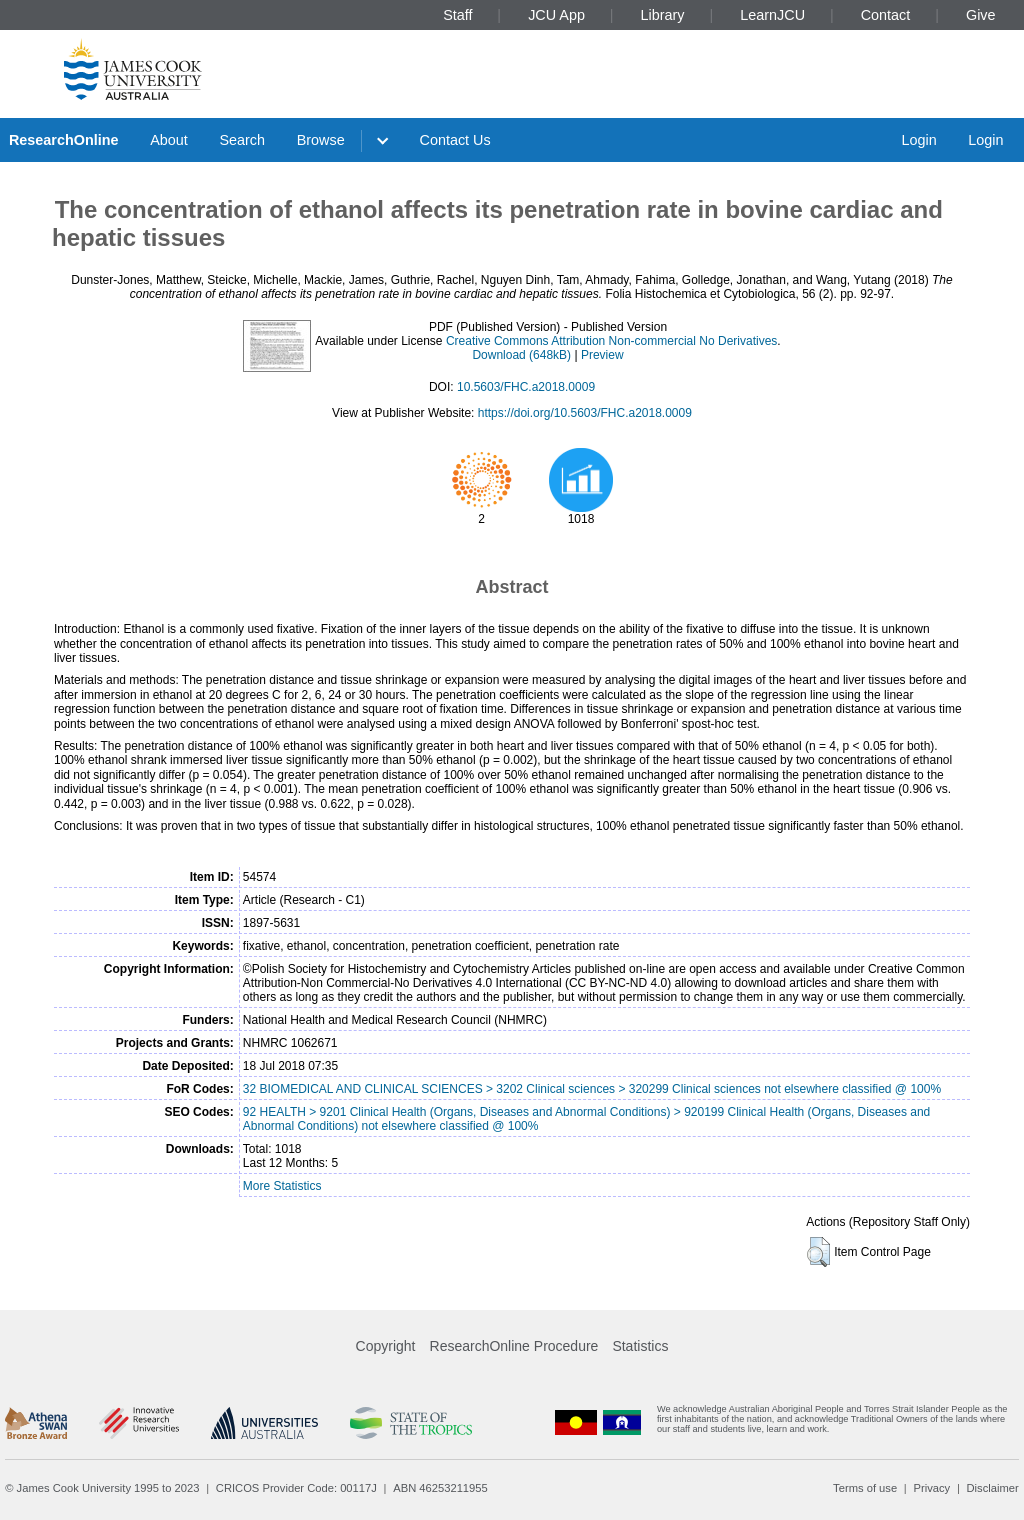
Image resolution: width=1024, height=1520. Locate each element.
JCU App (556, 15)
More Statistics (282, 1186)
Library (663, 15)
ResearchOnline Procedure (514, 1346)
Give (981, 15)
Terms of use (865, 1488)
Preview (602, 355)
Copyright (386, 1346)
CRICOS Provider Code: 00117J (296, 1488)
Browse (321, 140)
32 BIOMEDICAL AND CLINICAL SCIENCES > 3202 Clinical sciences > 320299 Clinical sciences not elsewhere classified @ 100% (592, 1089)
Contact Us (455, 140)
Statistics (640, 1346)
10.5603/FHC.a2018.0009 (526, 387)
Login (918, 140)
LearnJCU (772, 15)
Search (242, 140)
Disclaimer (993, 1488)
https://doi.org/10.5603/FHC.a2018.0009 (585, 413)
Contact (886, 15)
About (169, 140)
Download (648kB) (521, 355)
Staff (457, 15)
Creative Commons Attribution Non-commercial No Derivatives (611, 341)
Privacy (931, 1488)
